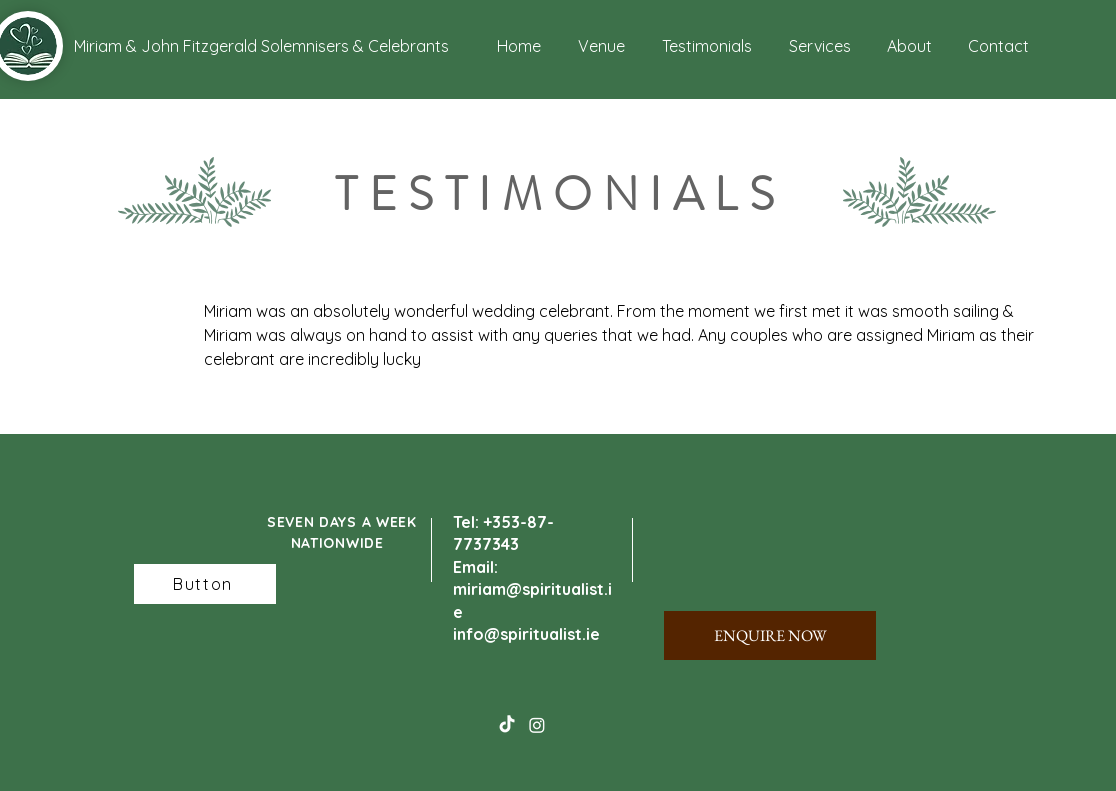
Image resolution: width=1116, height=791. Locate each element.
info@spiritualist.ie (526, 634)
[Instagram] (537, 725)
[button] (147, 46)
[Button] (205, 584)
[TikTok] (507, 725)
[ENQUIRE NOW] (770, 635)
